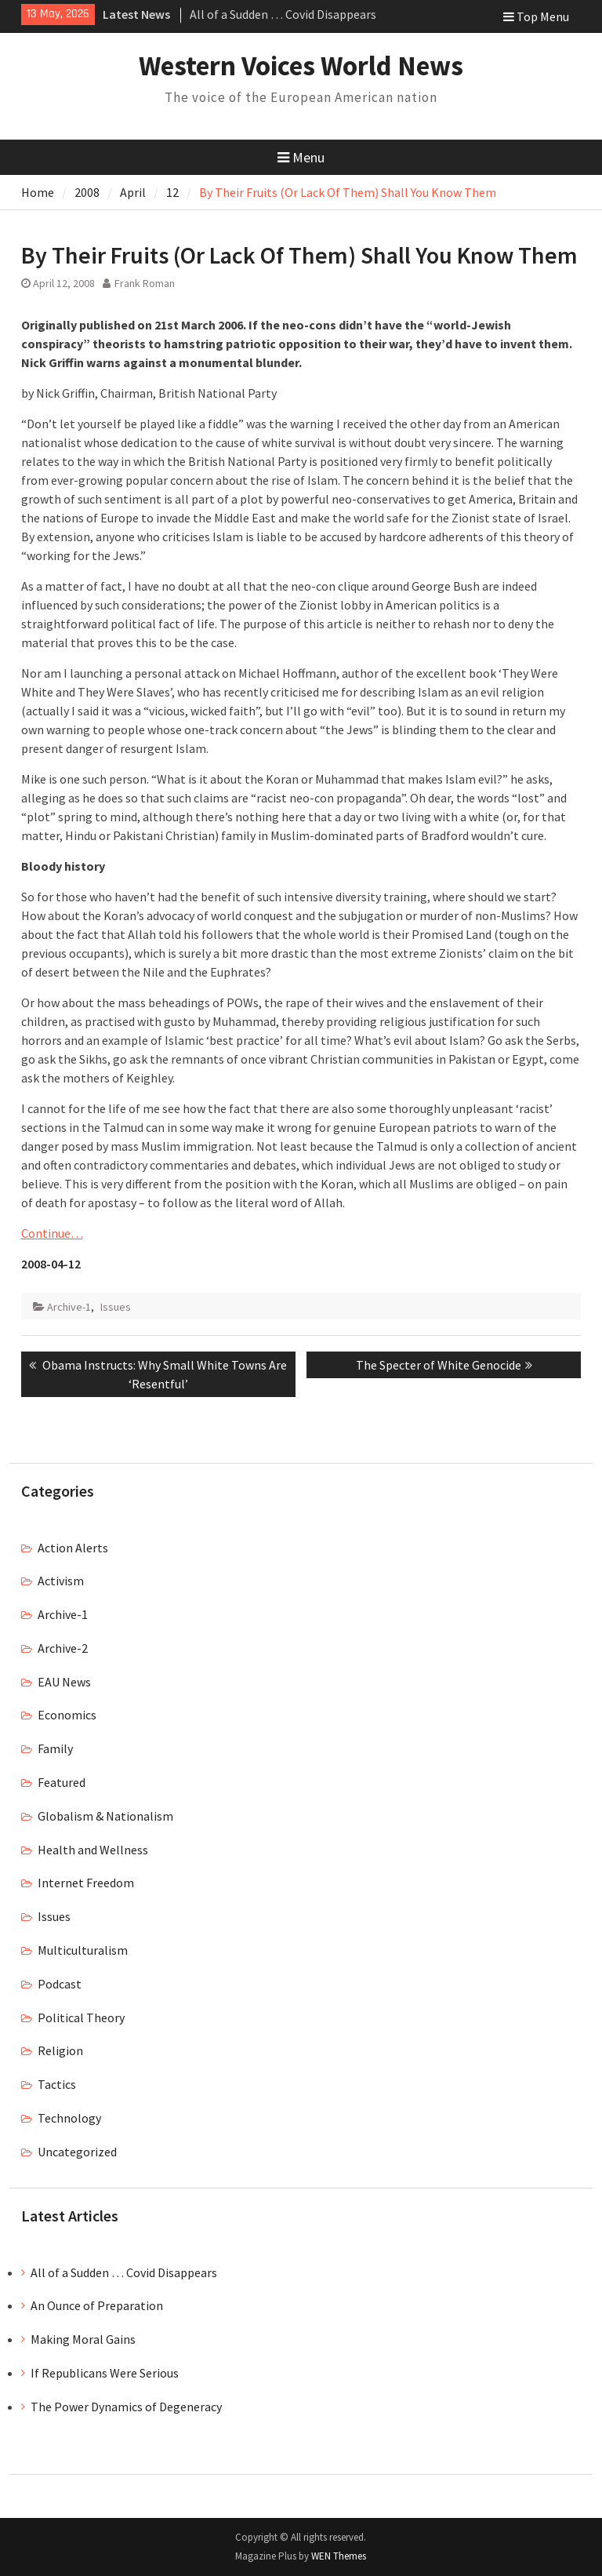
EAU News (64, 1682)
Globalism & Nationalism (105, 1816)
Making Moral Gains (83, 2339)
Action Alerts (73, 1547)
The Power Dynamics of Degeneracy (126, 2406)
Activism (61, 1580)
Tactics (57, 2084)
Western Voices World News (301, 66)
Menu (301, 157)
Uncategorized (77, 2151)
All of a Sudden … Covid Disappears (283, 14)
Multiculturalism (83, 1950)
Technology (69, 2118)
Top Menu (536, 16)
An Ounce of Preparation (97, 2305)
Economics (67, 1715)
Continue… (52, 1233)
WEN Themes (338, 2556)
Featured (61, 1782)
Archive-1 (69, 1307)
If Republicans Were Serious (105, 2373)
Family (55, 1748)
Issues (115, 1307)
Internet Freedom (86, 1882)
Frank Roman (144, 283)
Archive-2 (63, 1648)
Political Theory (81, 2017)
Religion (60, 2050)
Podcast (60, 1984)
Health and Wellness (93, 1849)
